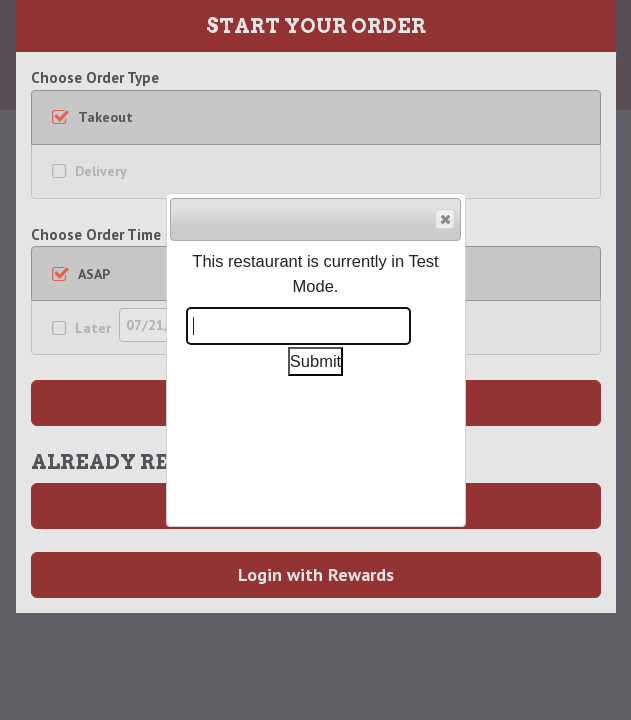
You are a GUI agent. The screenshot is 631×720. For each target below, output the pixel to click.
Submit (315, 361)
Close (444, 220)
